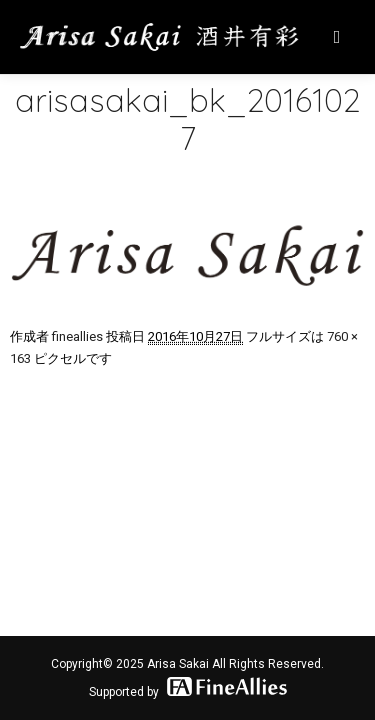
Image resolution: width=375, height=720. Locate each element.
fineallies (77, 336)
